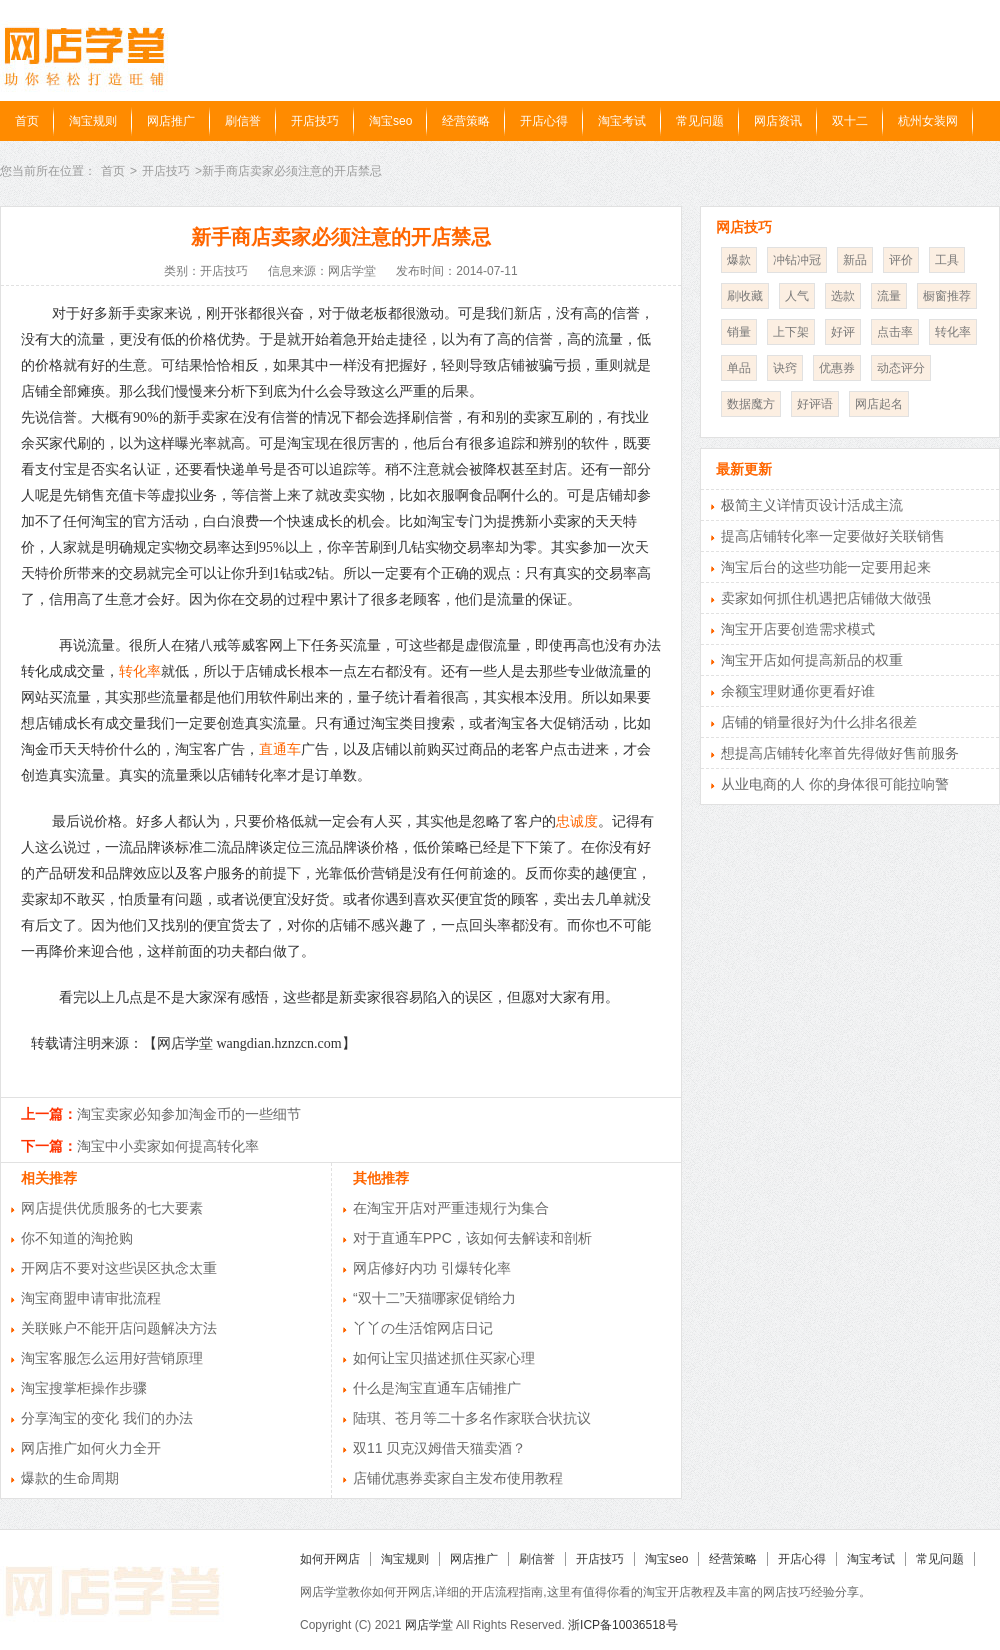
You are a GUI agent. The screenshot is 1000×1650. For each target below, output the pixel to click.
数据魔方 (751, 404)
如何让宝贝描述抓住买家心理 (444, 1358)
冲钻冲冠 (797, 260)
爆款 (739, 260)
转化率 (140, 671)
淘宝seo (390, 121)
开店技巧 (315, 121)
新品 (855, 260)
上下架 (791, 332)
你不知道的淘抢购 (77, 1238)
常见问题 (700, 121)
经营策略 (466, 121)
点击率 (895, 332)
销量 (739, 332)
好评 (843, 332)
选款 (843, 296)
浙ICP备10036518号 (622, 1625)
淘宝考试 (622, 121)
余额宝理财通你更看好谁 (798, 691)
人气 (797, 296)
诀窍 (785, 368)
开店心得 (544, 121)
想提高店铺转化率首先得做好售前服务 (840, 753)
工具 (947, 260)
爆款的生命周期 (70, 1478)
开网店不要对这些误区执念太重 (119, 1268)
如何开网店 (330, 1559)
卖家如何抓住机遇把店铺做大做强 (826, 598)
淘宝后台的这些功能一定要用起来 (826, 567)
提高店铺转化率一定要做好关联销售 (833, 536)
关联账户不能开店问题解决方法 (119, 1328)
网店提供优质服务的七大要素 (112, 1208)
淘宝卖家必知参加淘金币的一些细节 (189, 1114)
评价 (901, 260)
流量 (889, 296)
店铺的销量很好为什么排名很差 (819, 722)
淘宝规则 (93, 121)
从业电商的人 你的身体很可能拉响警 (835, 784)
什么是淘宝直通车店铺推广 (437, 1388)
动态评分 (901, 368)
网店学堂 (429, 1625)
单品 (739, 368)
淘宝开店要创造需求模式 (798, 629)
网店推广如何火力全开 (91, 1448)
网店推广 (171, 121)
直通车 (280, 749)
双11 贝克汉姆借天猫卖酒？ (439, 1448)
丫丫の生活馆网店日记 (423, 1328)
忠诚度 (577, 821)
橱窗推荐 (947, 296)
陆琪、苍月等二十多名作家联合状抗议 (472, 1418)
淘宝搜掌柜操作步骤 (84, 1388)
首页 (27, 121)
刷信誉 (243, 121)
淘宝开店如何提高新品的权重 (812, 660)
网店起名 (879, 404)
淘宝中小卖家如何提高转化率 (168, 1146)
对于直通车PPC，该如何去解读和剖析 (472, 1238)
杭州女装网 (928, 121)
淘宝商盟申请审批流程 (91, 1298)
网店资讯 (778, 121)
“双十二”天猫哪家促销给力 (434, 1298)
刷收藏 (745, 296)
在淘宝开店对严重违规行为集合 (451, 1208)
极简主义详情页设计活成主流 (812, 505)
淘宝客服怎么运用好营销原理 (112, 1358)
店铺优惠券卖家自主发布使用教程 (458, 1478)
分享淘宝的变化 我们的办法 (107, 1418)
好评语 (815, 404)
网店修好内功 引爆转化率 (432, 1268)
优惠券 (837, 368)
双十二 (850, 121)
